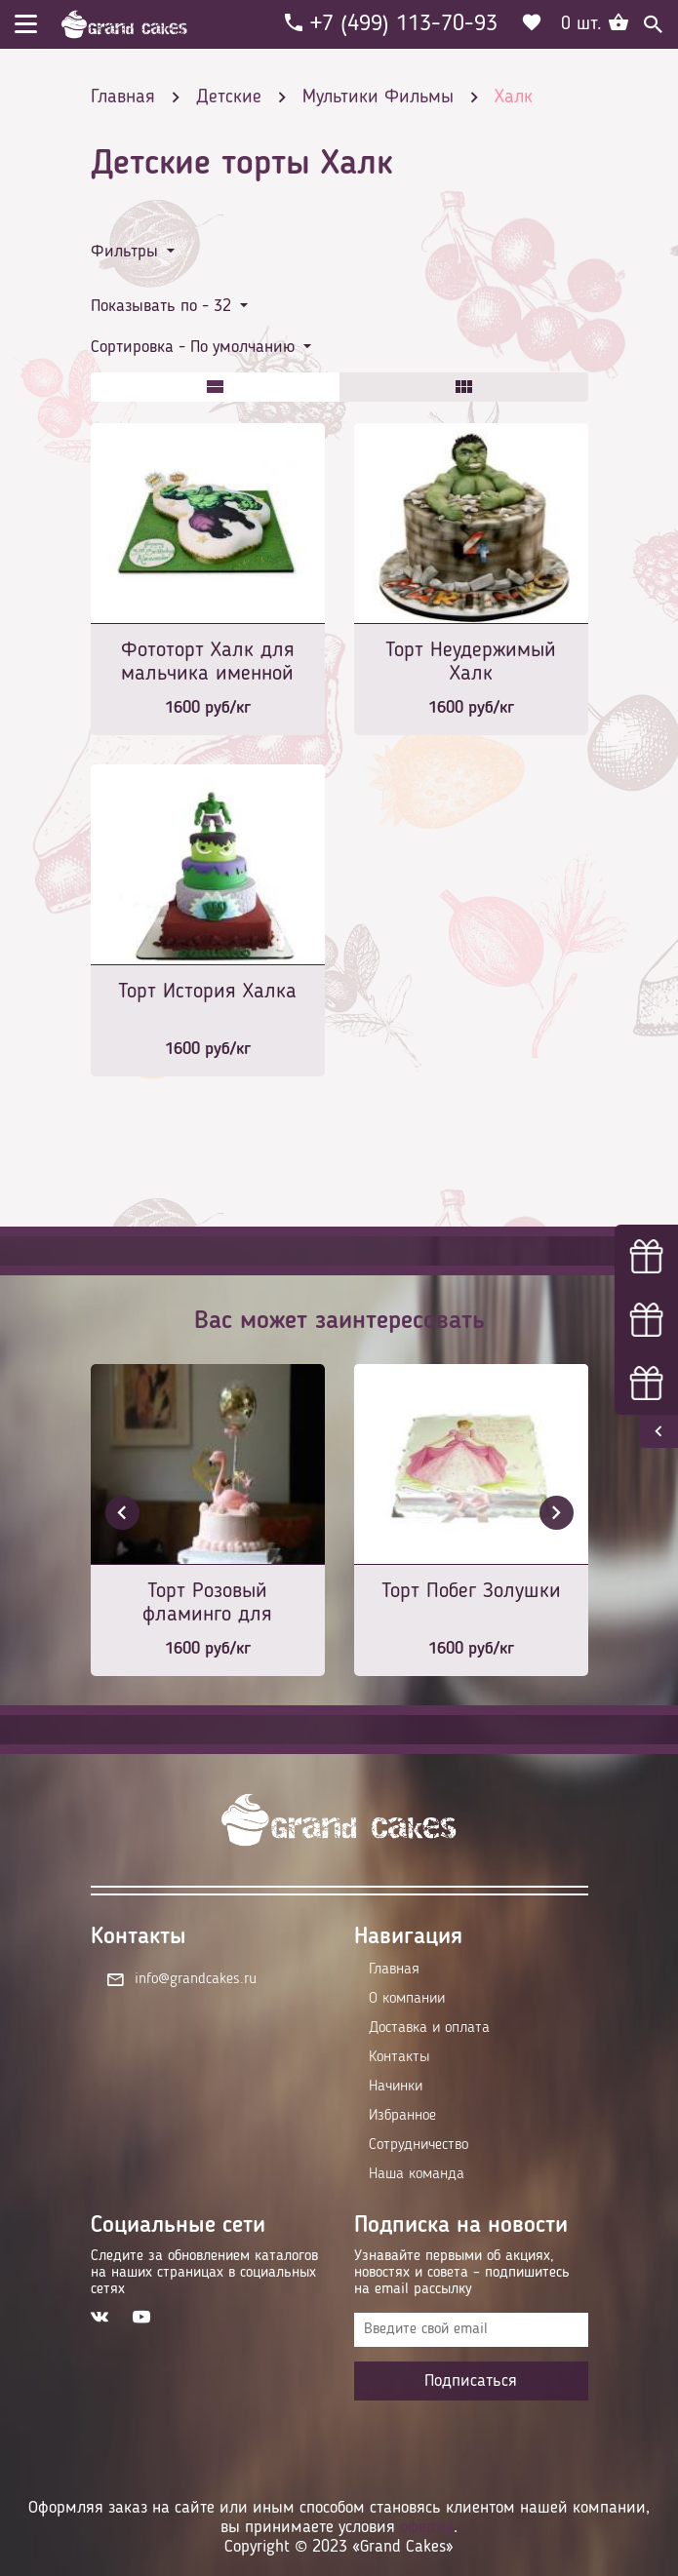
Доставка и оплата (429, 2028)
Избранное (402, 2116)
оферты (427, 2527)
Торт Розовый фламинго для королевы (207, 1604)
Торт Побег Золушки (471, 1591)
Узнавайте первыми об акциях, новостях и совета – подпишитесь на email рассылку (462, 2272)
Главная (394, 1969)
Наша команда (416, 2174)
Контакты (399, 2057)
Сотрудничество (418, 2145)
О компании (407, 1999)
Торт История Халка (207, 991)
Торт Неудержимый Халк (470, 662)
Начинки (395, 2086)
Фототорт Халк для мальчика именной (208, 662)
